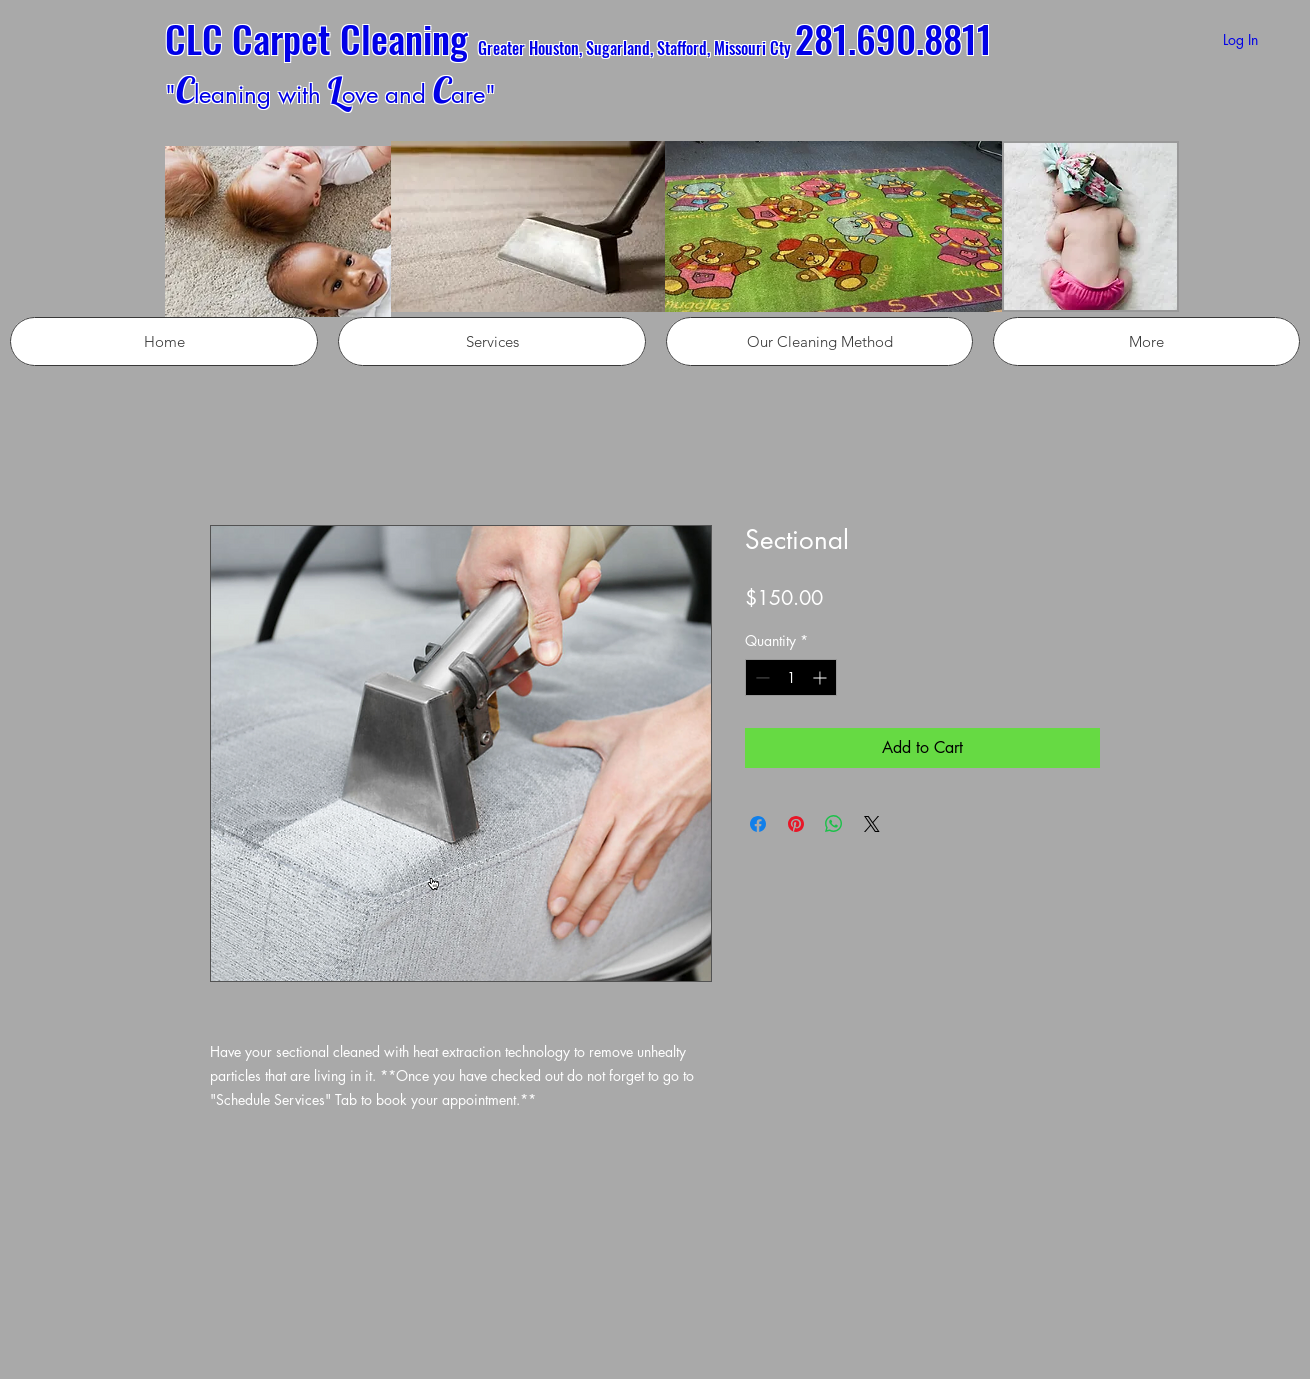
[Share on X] (872, 824)
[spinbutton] (791, 677)
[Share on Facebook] (758, 824)
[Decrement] (760, 677)
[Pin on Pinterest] (796, 824)
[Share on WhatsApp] (834, 824)
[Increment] (821, 677)
